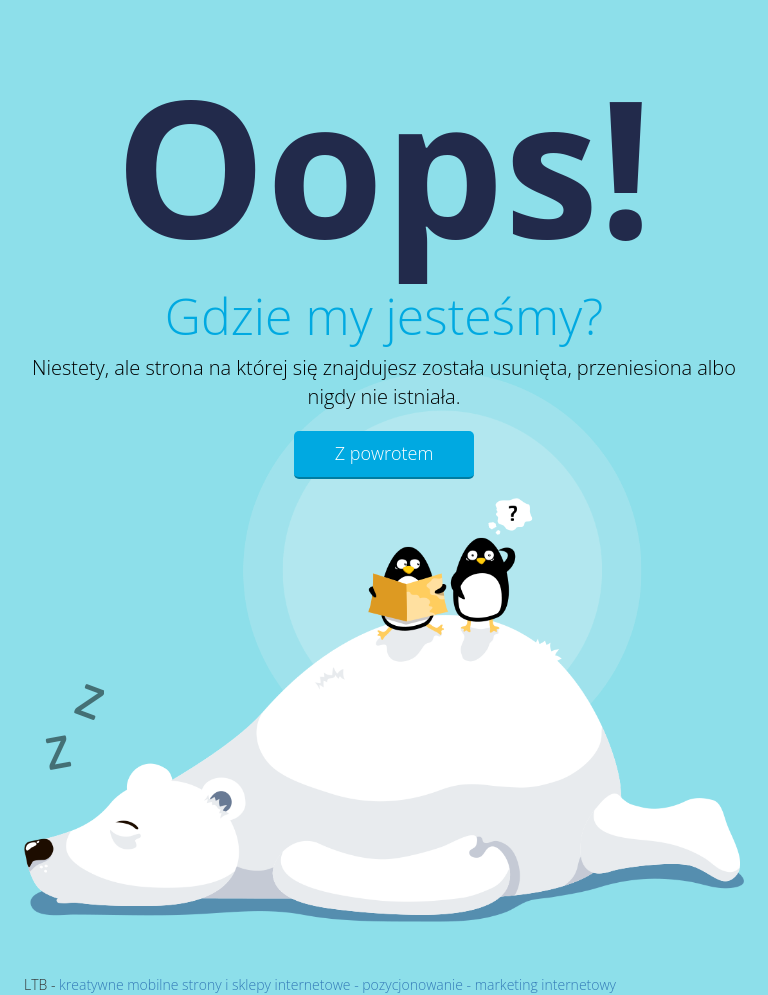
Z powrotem (384, 453)
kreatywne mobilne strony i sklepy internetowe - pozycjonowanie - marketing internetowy (337, 984)
